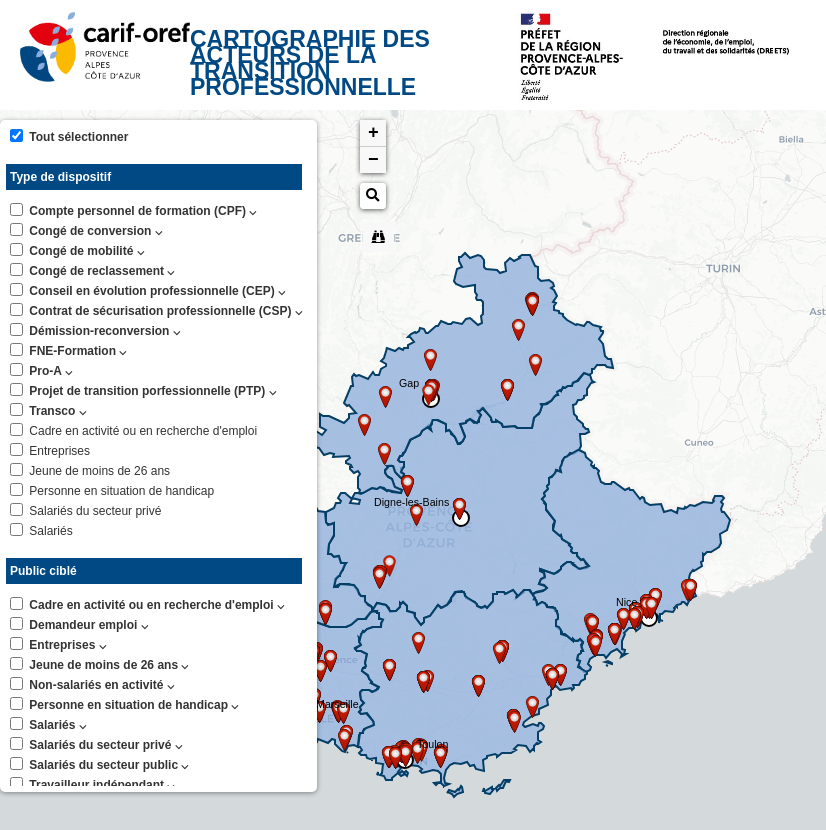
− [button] (373, 160)
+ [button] (373, 133)
